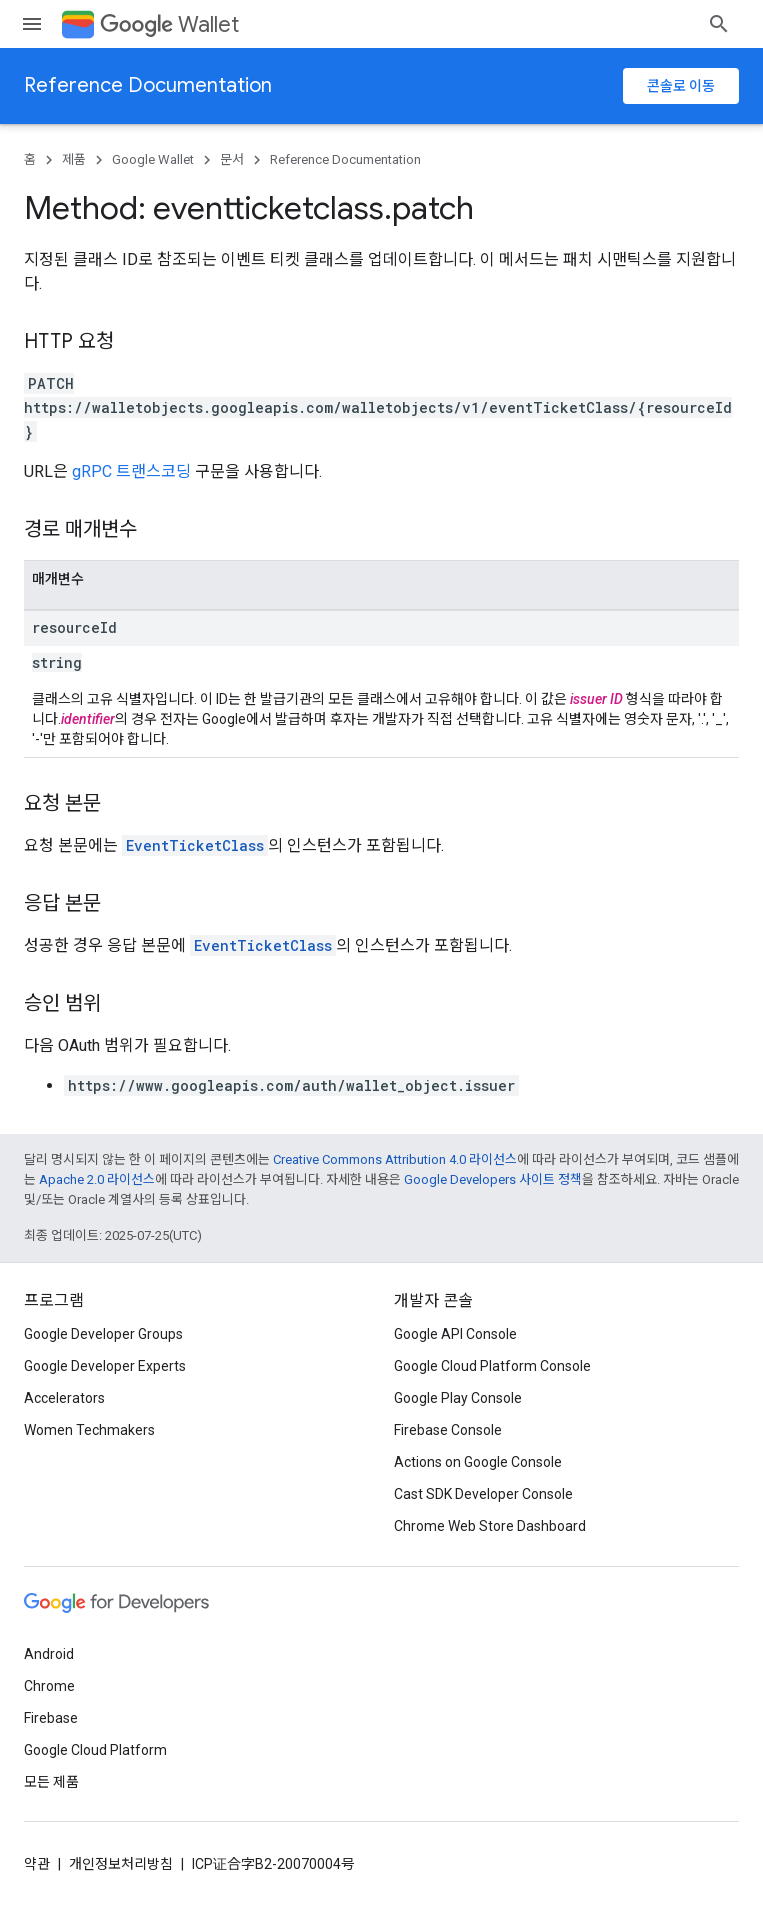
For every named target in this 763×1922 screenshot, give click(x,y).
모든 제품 (51, 1782)
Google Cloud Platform (95, 1750)
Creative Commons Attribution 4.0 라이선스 (395, 1159)
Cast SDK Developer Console (483, 1494)
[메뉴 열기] (32, 24)
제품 (74, 159)
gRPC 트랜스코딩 (131, 471)
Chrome (49, 1686)
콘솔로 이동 (681, 86)
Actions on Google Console (478, 1462)
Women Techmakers (89, 1430)
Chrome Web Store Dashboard (490, 1526)
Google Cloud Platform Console (492, 1366)
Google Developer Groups (103, 1334)
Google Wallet (153, 159)
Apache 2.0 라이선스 (97, 1179)
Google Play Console (458, 1398)
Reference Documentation (148, 85)
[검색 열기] (719, 24)
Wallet (169, 24)
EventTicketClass (195, 845)
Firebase (51, 1718)
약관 (37, 1864)
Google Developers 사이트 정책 (493, 1179)
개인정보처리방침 (121, 1864)
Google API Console (455, 1334)
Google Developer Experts (105, 1366)
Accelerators (64, 1398)
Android (49, 1654)
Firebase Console (448, 1430)
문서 (232, 159)
